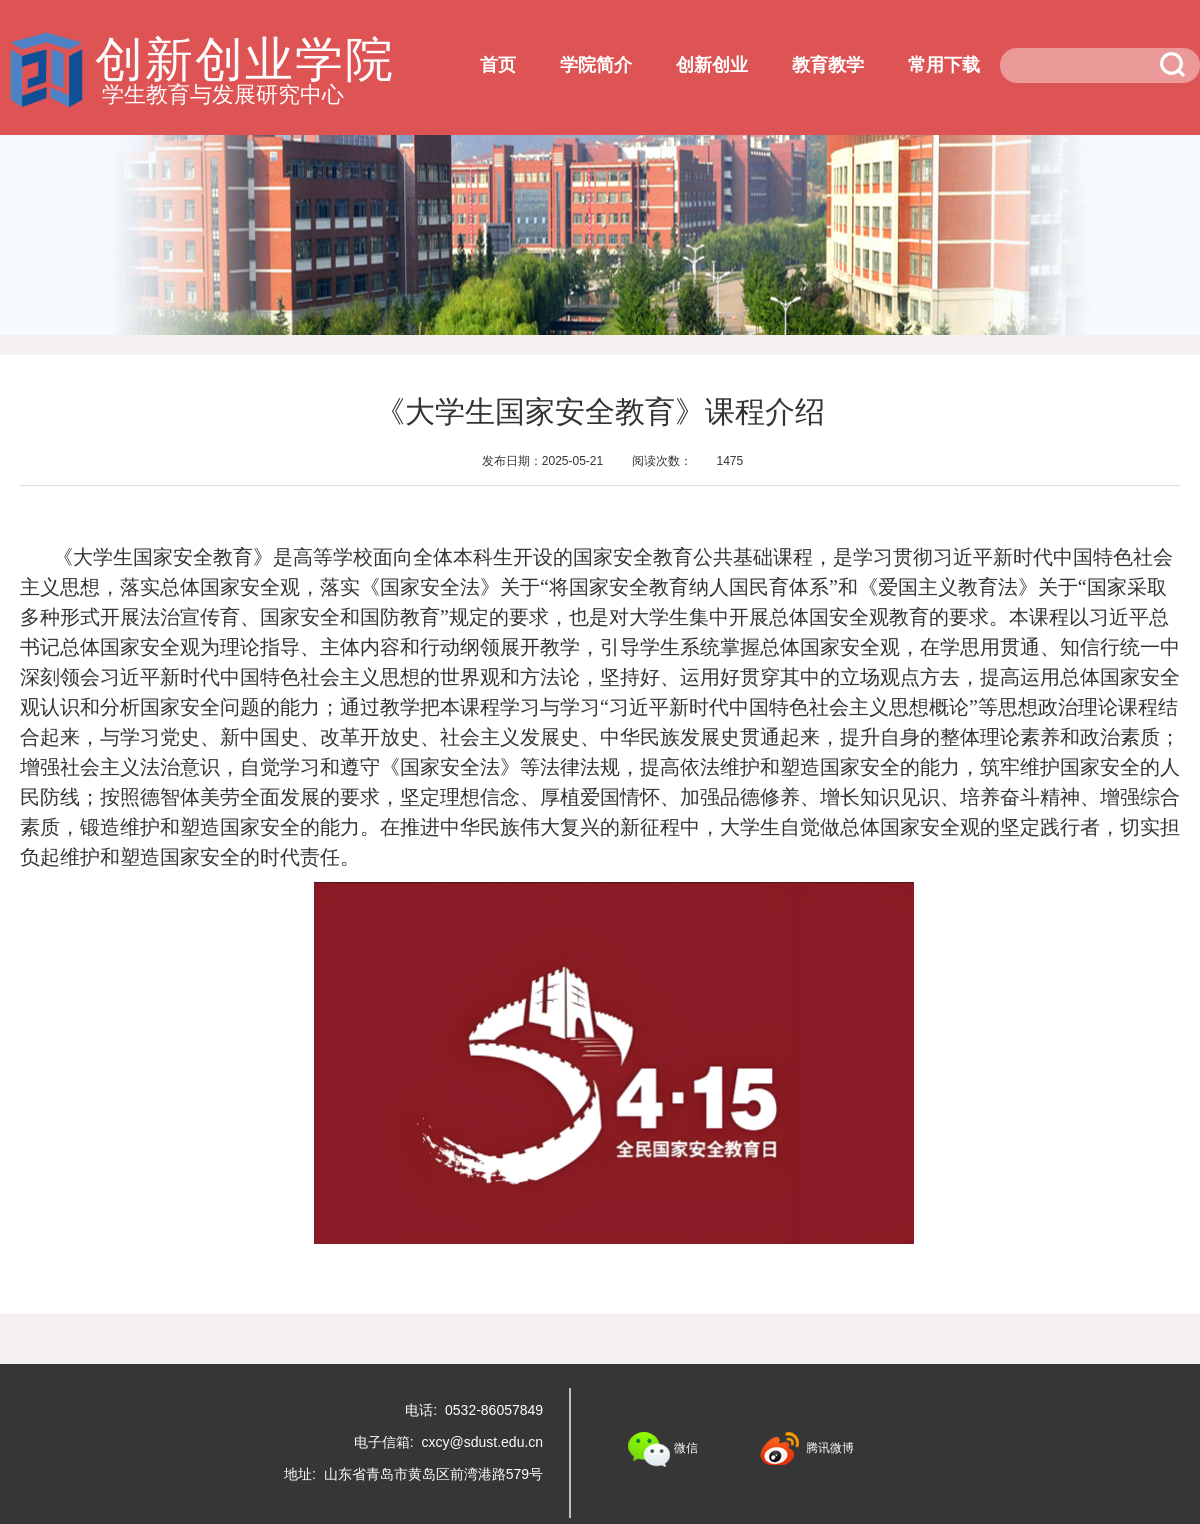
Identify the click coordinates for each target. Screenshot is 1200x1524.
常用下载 (944, 65)
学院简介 (596, 65)
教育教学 (828, 65)
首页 (498, 65)
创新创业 (712, 65)
